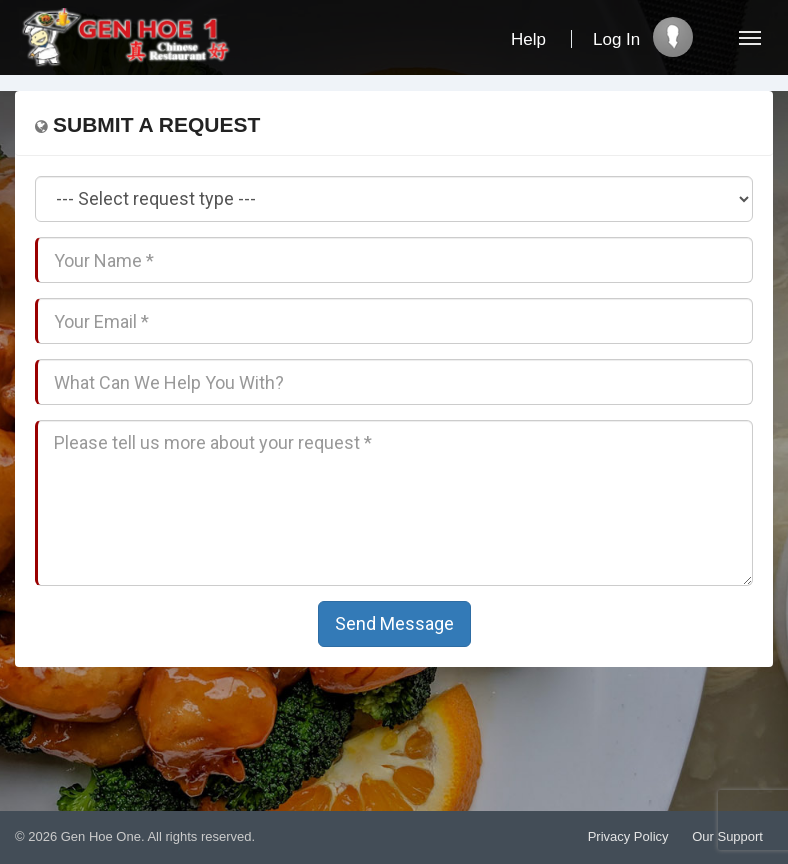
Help (528, 39)
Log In (616, 39)
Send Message (394, 623)
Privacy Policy (628, 836)
